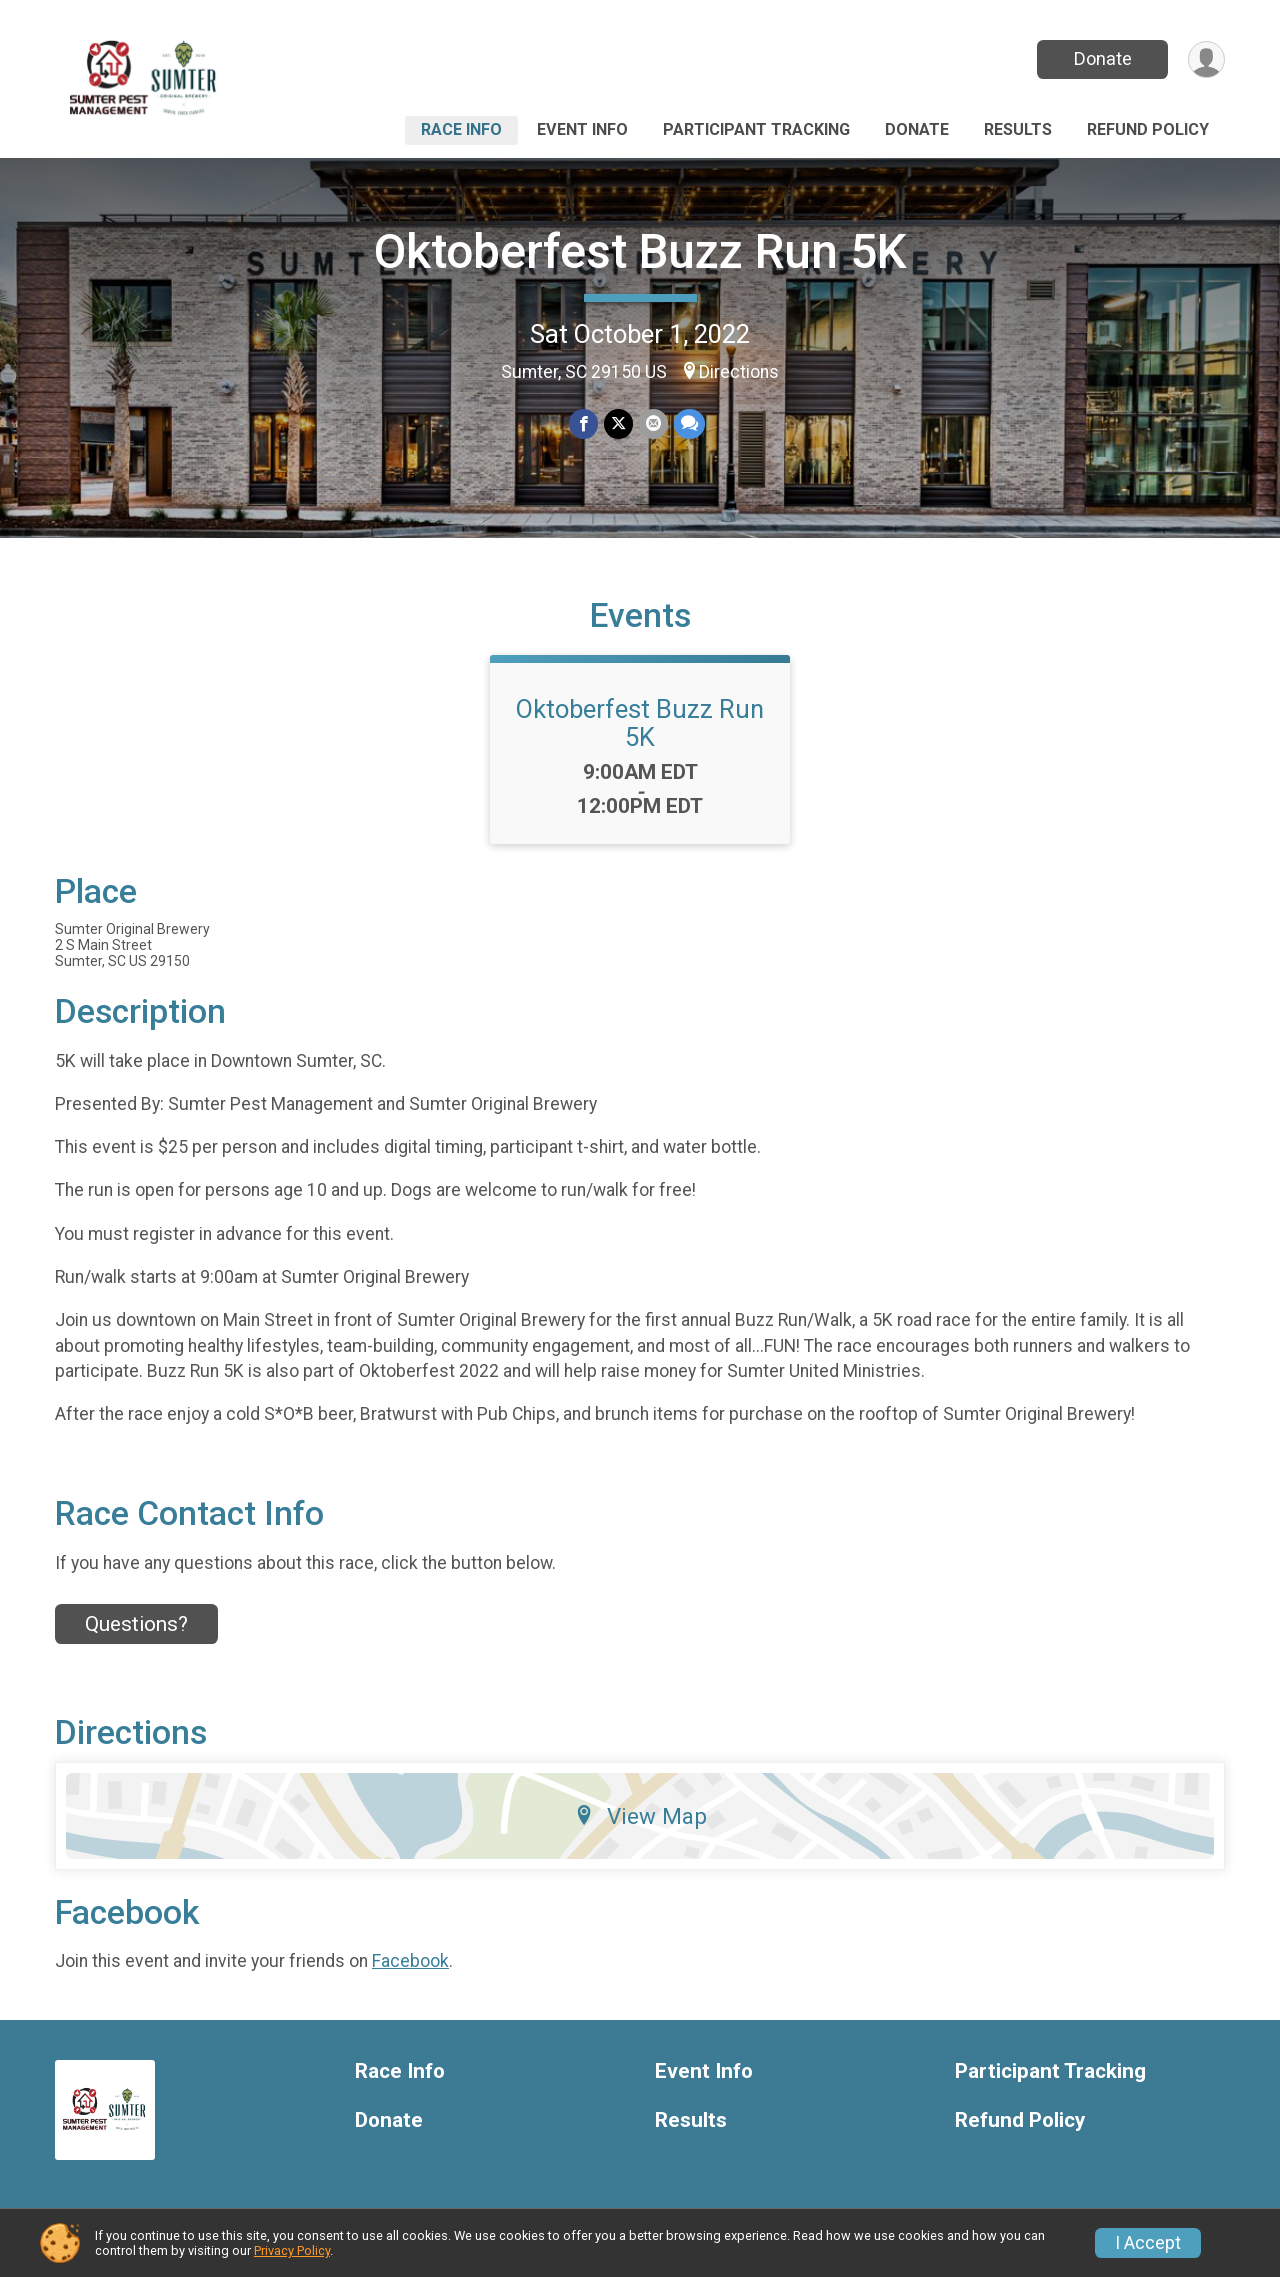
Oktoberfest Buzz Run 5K (640, 251)
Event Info (582, 129)
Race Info (461, 129)
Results (1018, 129)
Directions (739, 372)
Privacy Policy (292, 2250)
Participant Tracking (756, 129)
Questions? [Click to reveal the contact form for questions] (136, 1624)
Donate (1103, 58)
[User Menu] (1206, 59)
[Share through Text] (689, 423)
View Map (640, 1816)
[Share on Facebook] (583, 423)
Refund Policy (1148, 129)
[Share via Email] (653, 423)
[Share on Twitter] (618, 423)
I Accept (1148, 2243)
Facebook (410, 1961)
